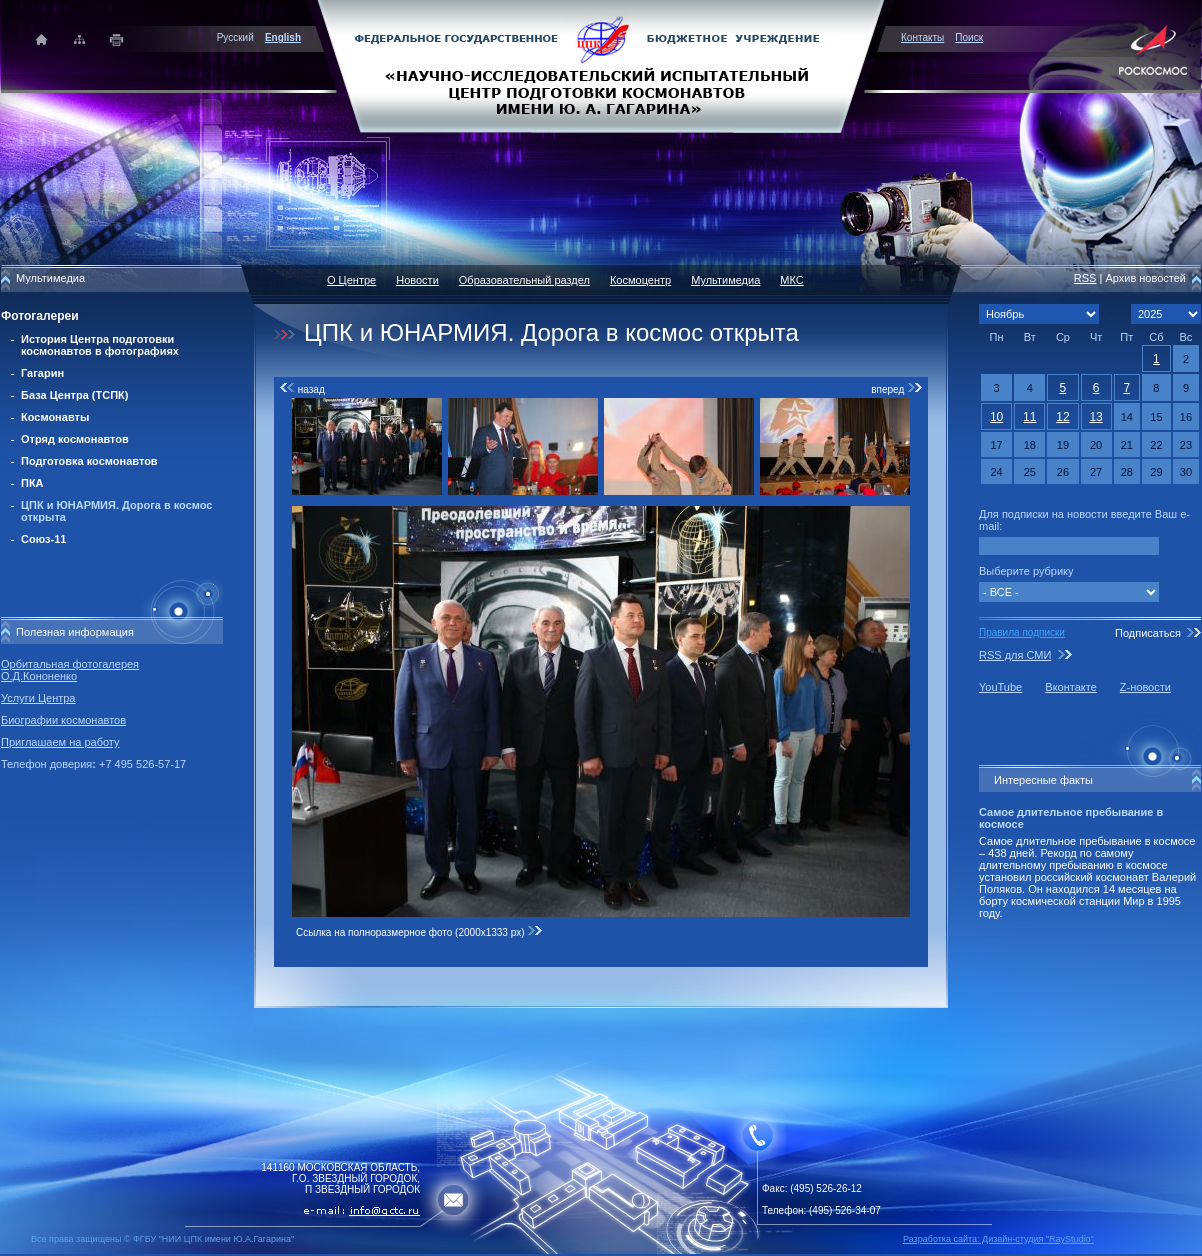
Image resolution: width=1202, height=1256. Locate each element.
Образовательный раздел (524, 280)
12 (1062, 417)
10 (996, 417)
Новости (417, 280)
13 (1095, 417)
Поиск (969, 37)
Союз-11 (43, 539)
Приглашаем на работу (60, 742)
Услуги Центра (38, 698)
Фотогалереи (40, 316)
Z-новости (1145, 687)
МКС (791, 280)
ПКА (32, 483)
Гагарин (42, 373)
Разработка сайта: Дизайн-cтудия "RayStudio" (998, 1239)
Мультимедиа (725, 280)
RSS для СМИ (1015, 655)
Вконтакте (1070, 687)
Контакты (922, 37)
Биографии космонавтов (63, 720)
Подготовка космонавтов (89, 461)
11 (1029, 417)
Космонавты (55, 417)
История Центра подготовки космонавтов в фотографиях (100, 345)
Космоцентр (640, 280)
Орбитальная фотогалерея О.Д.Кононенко (70, 670)
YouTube (1000, 687)
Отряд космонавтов (75, 439)
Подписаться (1148, 633)
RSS (1085, 278)
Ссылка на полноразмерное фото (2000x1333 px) (419, 932)
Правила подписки (1022, 632)
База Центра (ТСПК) (74, 395)
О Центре (351, 280)
